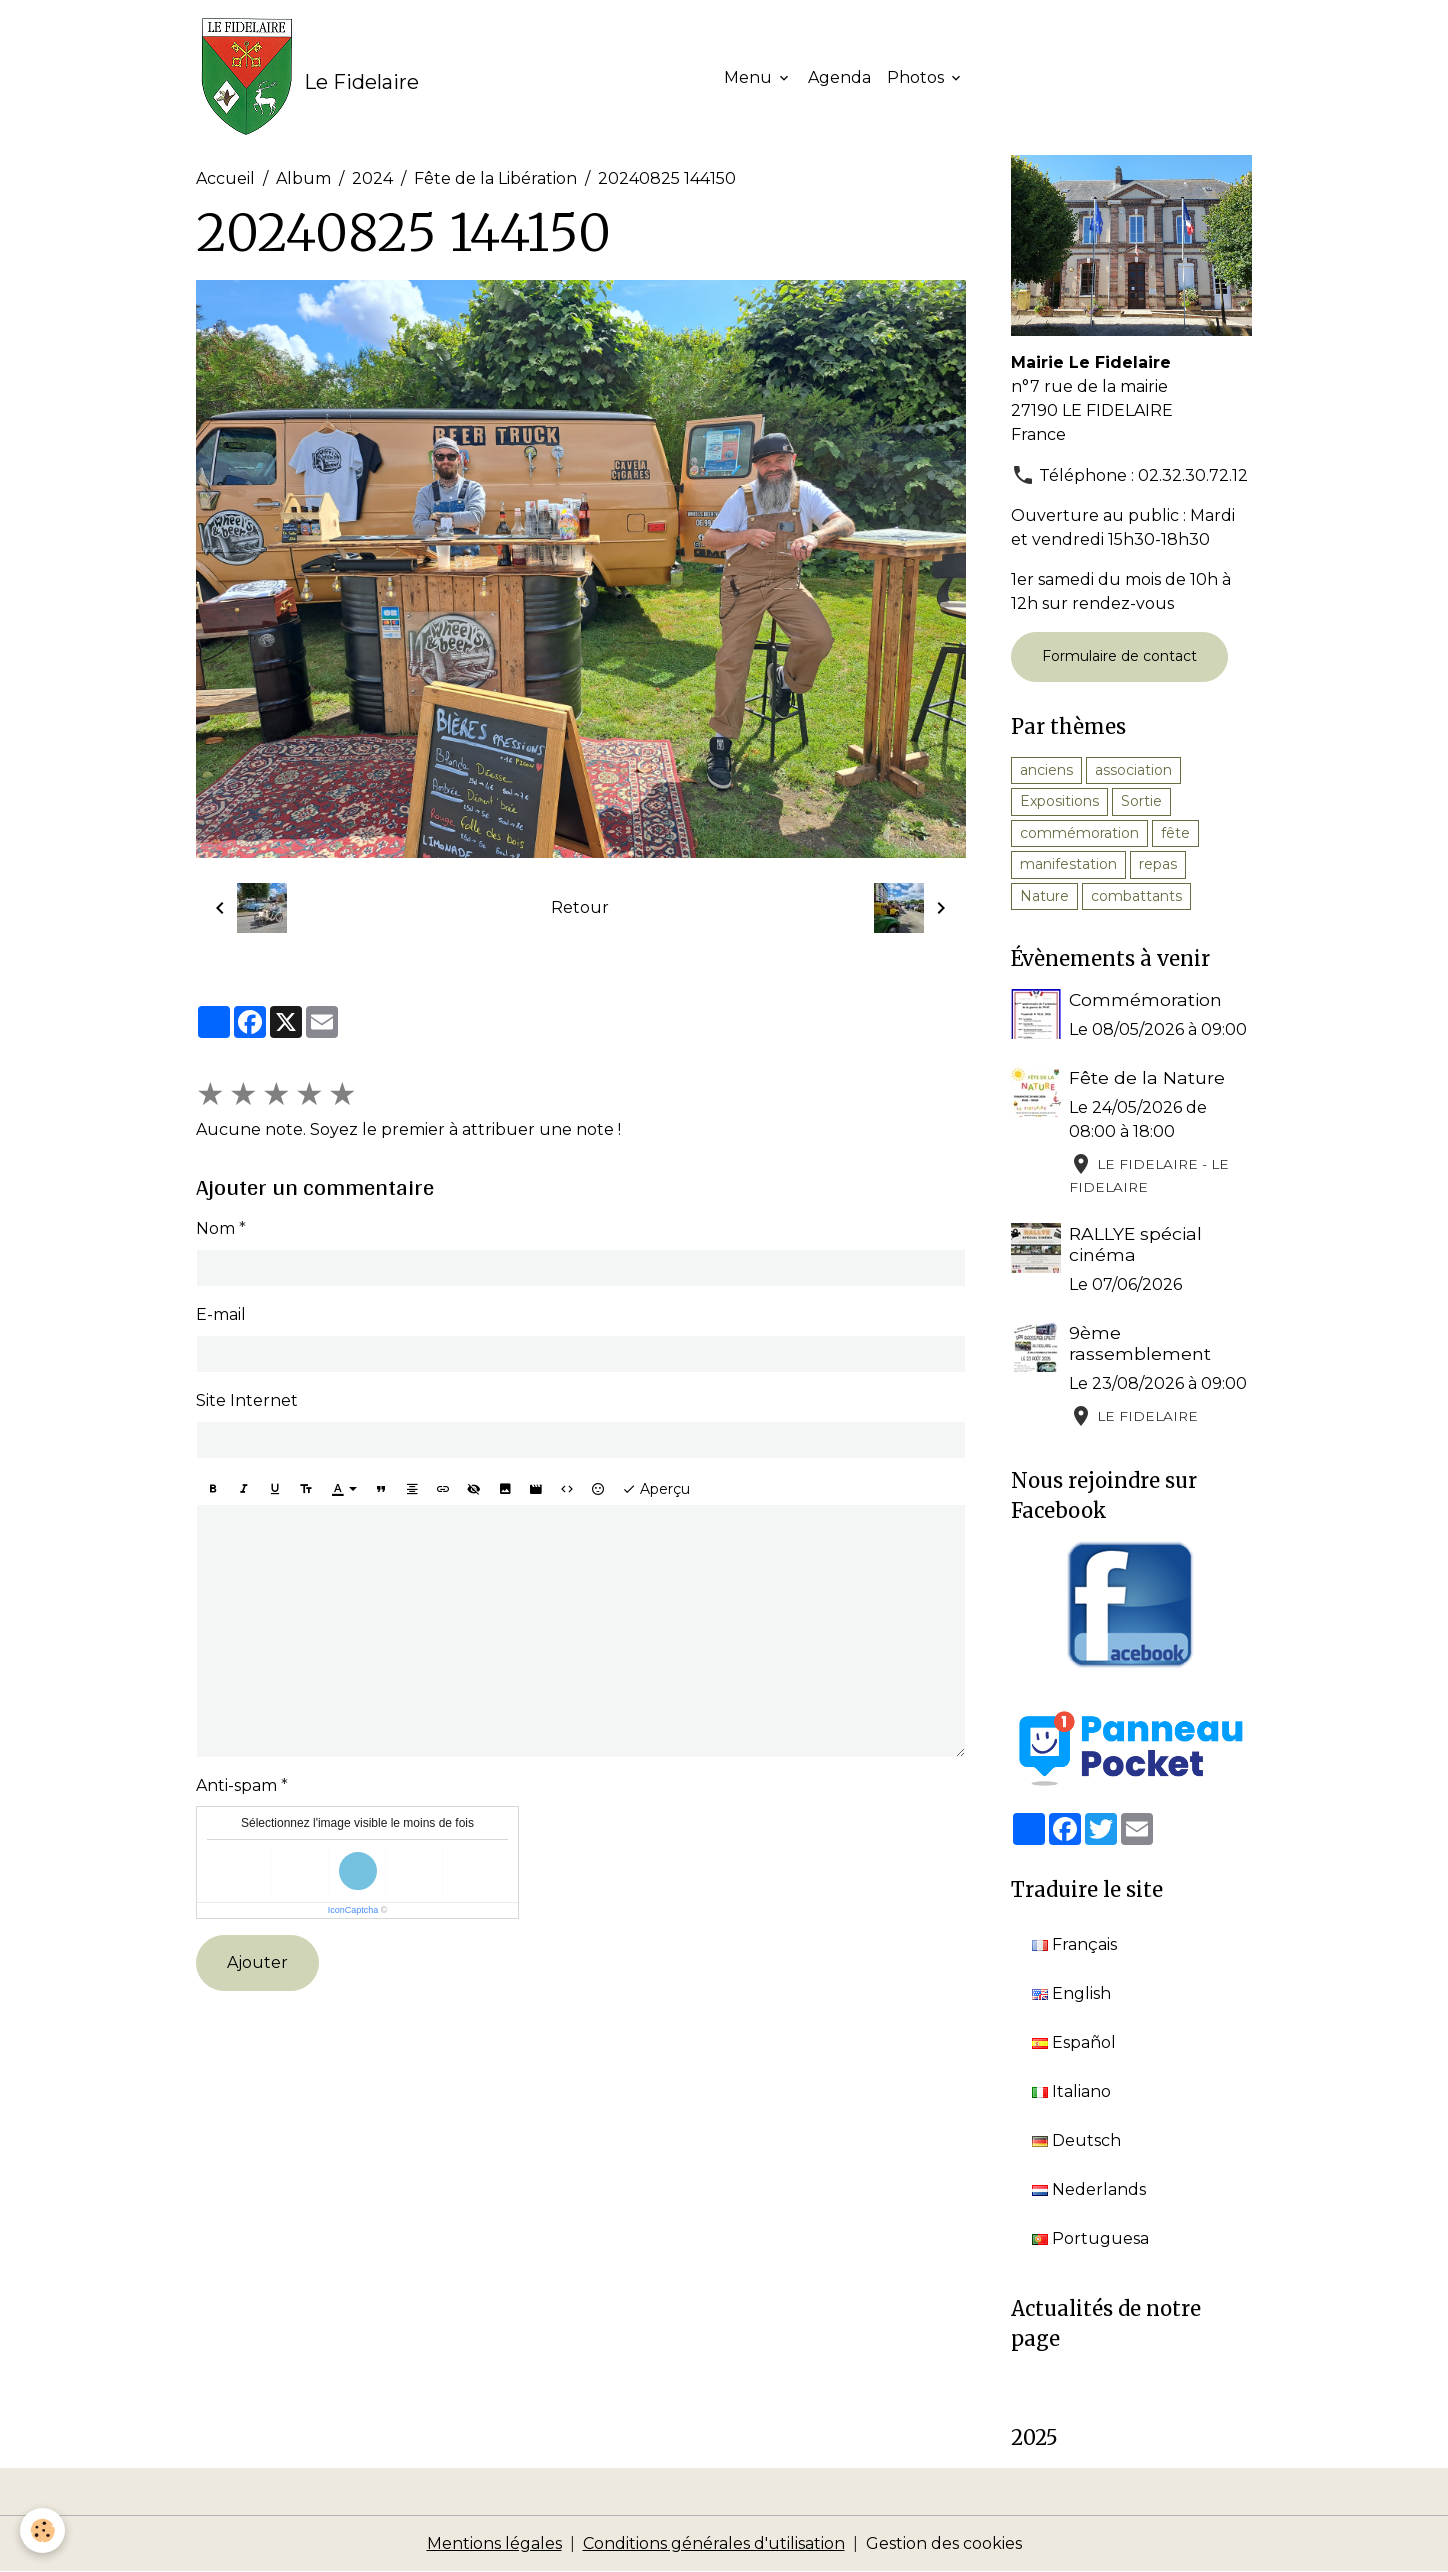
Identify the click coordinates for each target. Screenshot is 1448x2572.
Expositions (1059, 801)
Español (1074, 2042)
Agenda (839, 77)
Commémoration (1145, 999)
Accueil (225, 178)
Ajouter (257, 1962)
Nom (215, 1228)
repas (1158, 864)
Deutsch (1076, 2140)
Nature (1044, 896)
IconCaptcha (353, 1910)
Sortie (1141, 801)
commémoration (1079, 833)
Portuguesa (1090, 2238)
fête (1175, 833)
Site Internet (247, 1400)
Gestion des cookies (944, 2543)
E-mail (221, 1314)
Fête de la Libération (495, 178)
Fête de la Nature (1147, 1077)
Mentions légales (494, 2543)
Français (1074, 1944)
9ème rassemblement (1140, 1343)
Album (303, 178)
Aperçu (656, 1489)
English (1071, 1993)
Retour (580, 907)
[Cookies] (42, 2530)
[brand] (307, 77)
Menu (750, 77)
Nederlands (1089, 2189)
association (1133, 770)
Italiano (1071, 2091)
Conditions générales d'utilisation (714, 2543)
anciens (1046, 770)
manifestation (1068, 864)
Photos (917, 77)
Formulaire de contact (1119, 656)
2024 (372, 178)
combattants (1136, 896)
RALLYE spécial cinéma (1135, 1244)
